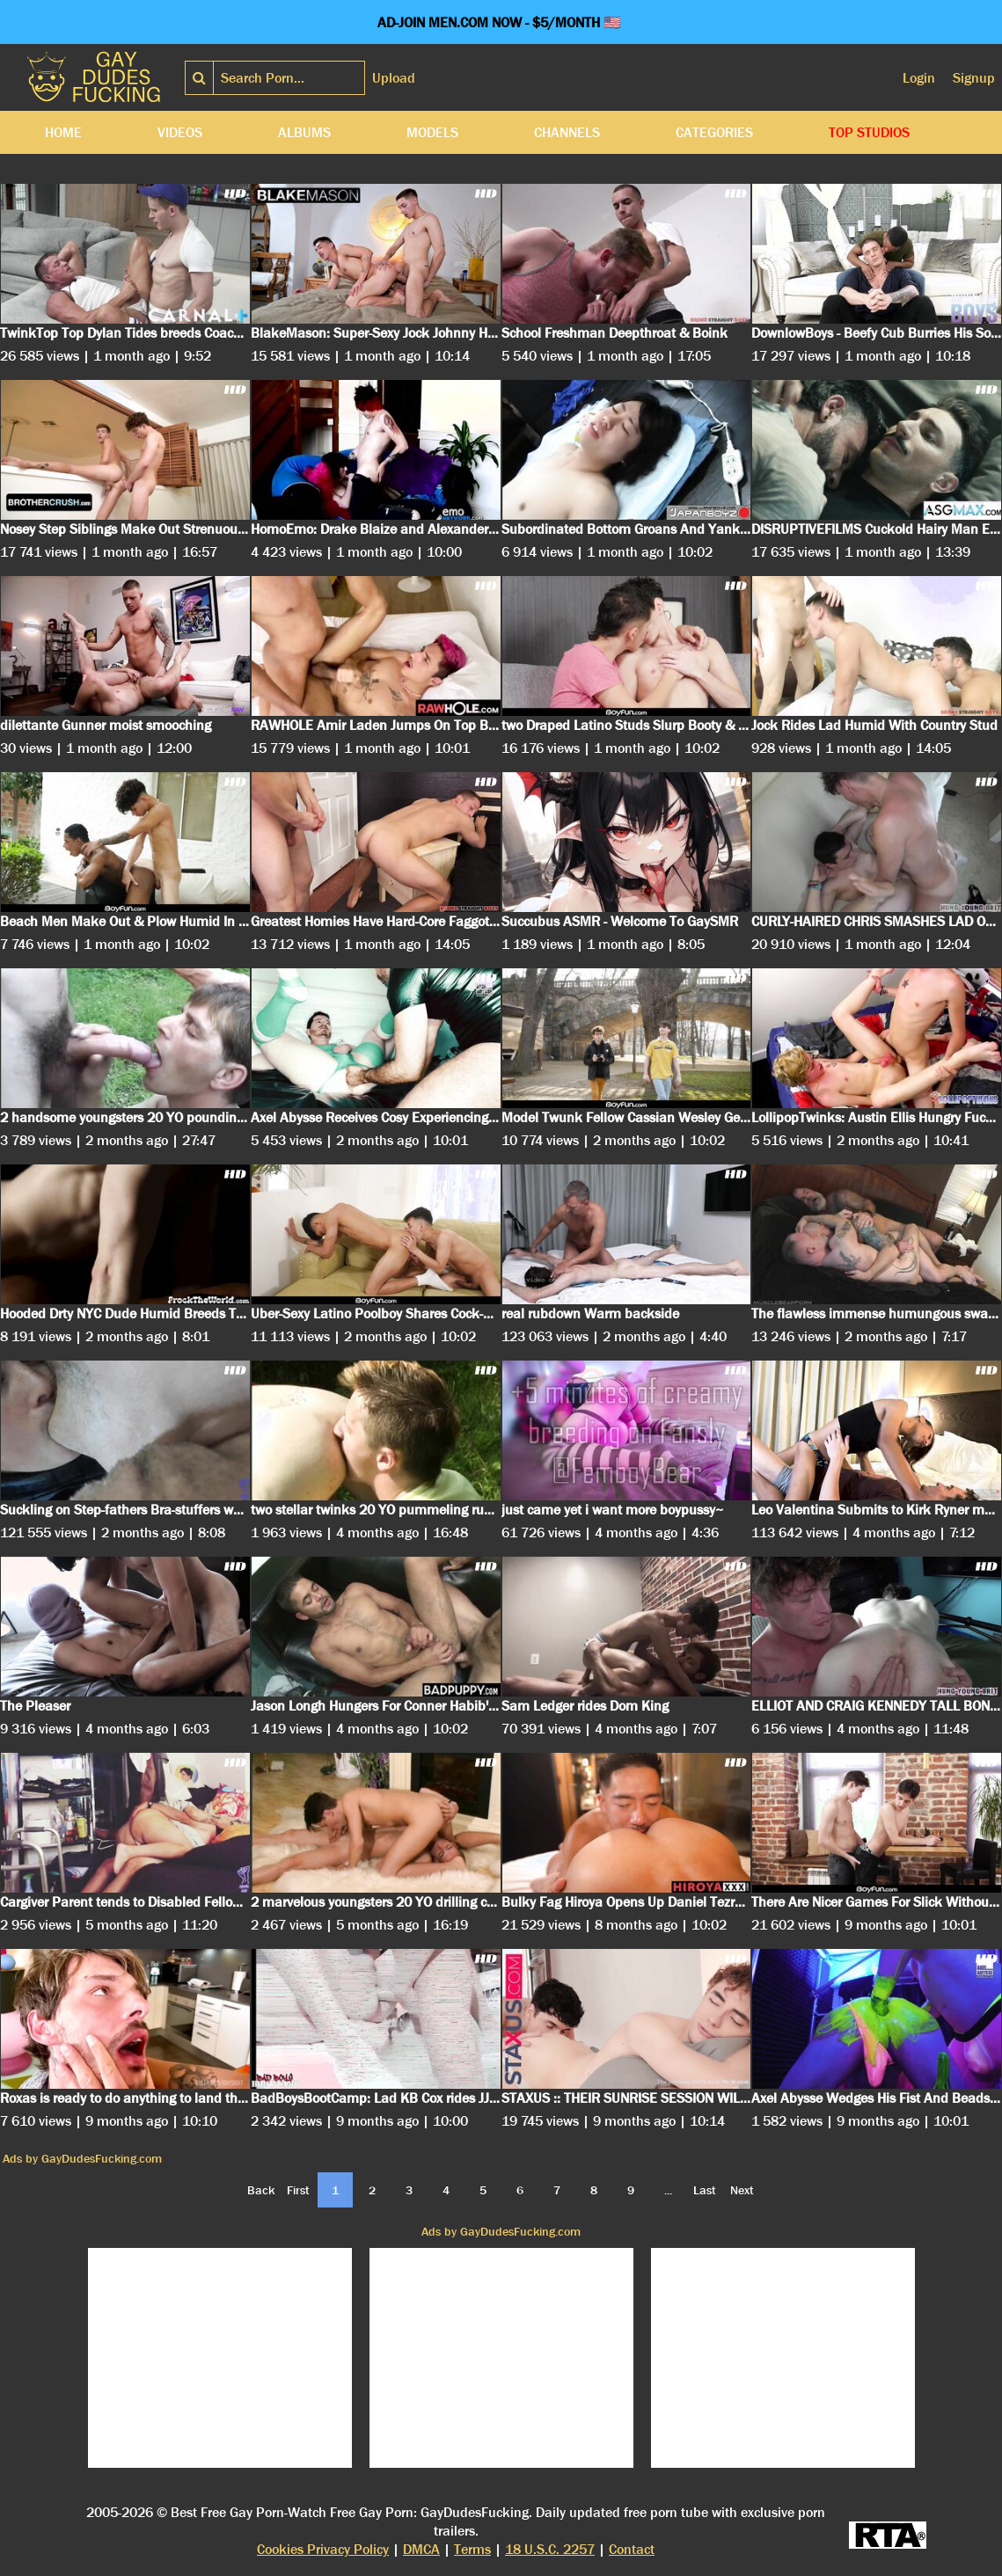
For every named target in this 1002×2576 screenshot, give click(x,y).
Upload (393, 78)
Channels (567, 132)
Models (432, 132)
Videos (179, 132)
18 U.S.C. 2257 (550, 2549)
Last (704, 2190)
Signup (974, 78)
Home (63, 132)
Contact (632, 2549)
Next (742, 2190)
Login (919, 78)
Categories (714, 132)
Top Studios (869, 132)
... (668, 2190)
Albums (304, 132)
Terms (472, 2549)
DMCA (421, 2549)
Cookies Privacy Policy (323, 2549)
